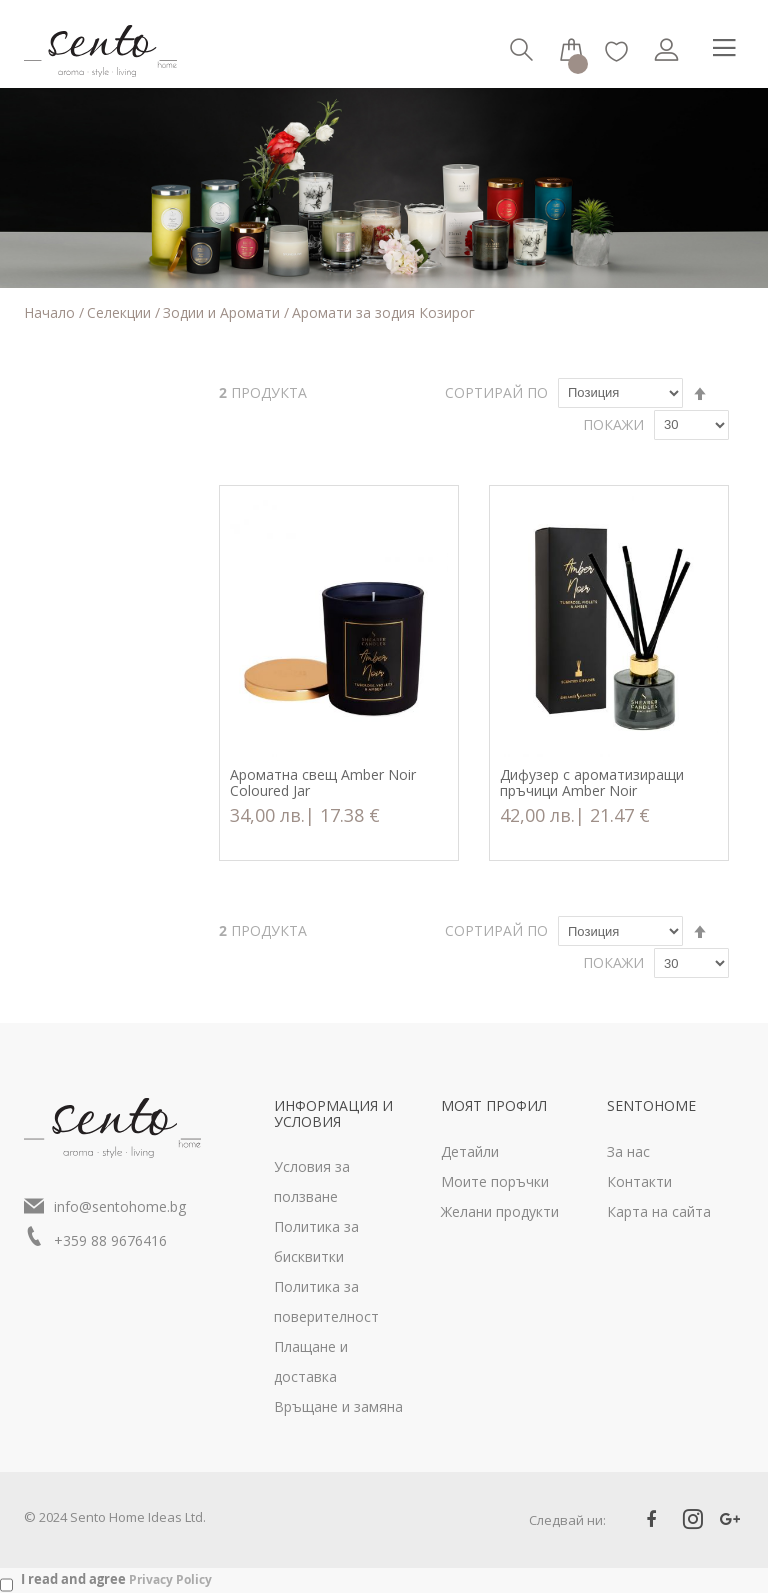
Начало (51, 312)
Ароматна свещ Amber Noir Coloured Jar (323, 783)
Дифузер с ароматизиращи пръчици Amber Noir (592, 783)
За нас (628, 1151)
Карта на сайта (659, 1211)
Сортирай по (496, 392)
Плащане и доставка (311, 1361)
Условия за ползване (312, 1181)
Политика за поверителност (326, 1301)
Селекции (121, 312)
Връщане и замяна (338, 1406)
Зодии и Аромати (223, 312)
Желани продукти (500, 1211)
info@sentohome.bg (120, 1206)
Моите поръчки (495, 1181)
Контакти (639, 1181)
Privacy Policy (170, 1579)
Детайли (470, 1151)
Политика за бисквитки (316, 1241)
